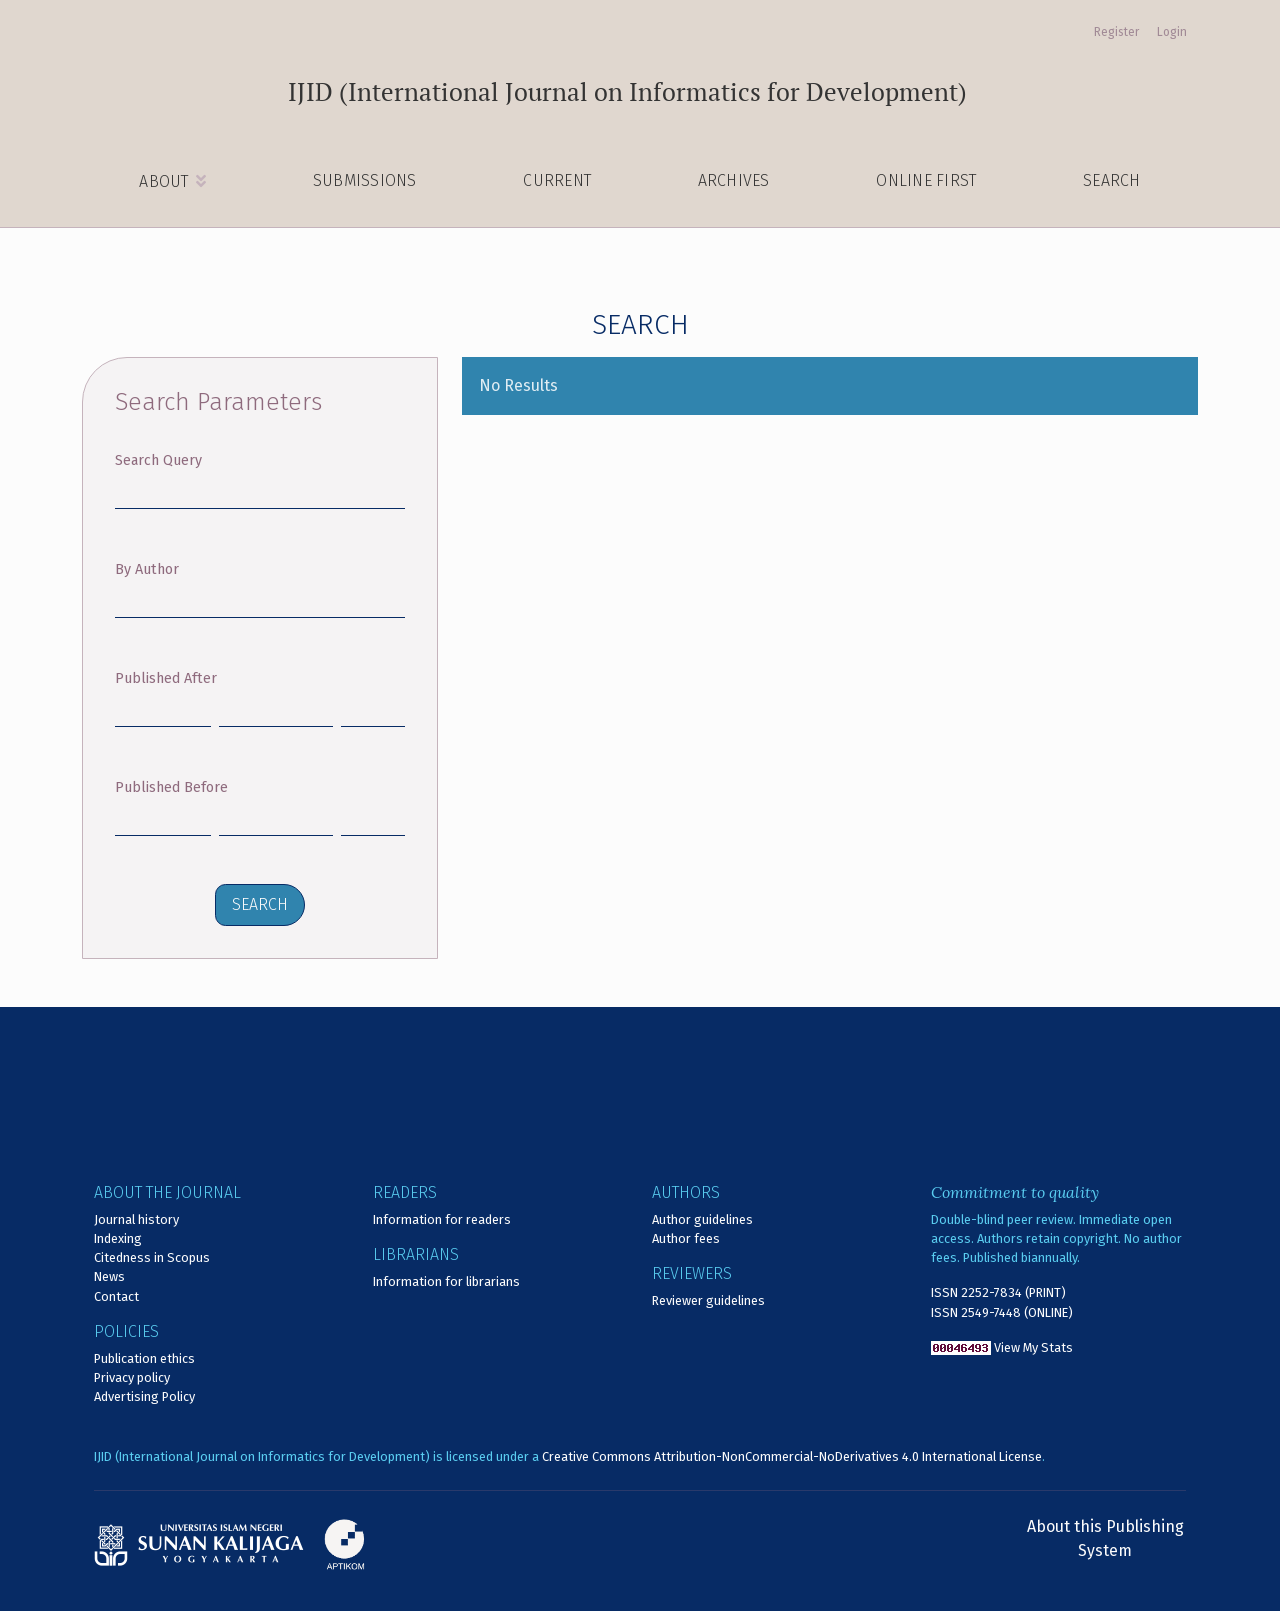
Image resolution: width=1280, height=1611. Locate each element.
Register (1116, 32)
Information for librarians (446, 1281)
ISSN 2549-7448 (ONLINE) (1002, 1312)
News (109, 1276)
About (166, 181)
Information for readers (442, 1219)
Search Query (158, 460)
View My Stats (1033, 1347)
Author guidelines (702, 1219)
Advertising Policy (144, 1396)
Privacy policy (132, 1377)
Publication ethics (144, 1358)
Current (557, 180)
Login (1172, 32)
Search (1112, 180)
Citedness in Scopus (152, 1257)
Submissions (365, 180)
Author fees (686, 1238)
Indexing (118, 1238)
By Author (147, 569)
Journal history (136, 1219)
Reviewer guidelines (708, 1300)
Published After (166, 678)
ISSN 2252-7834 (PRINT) (998, 1292)
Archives (734, 180)
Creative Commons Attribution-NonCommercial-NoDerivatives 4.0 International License (792, 1456)
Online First (926, 180)
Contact (116, 1296)
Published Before (171, 787)
